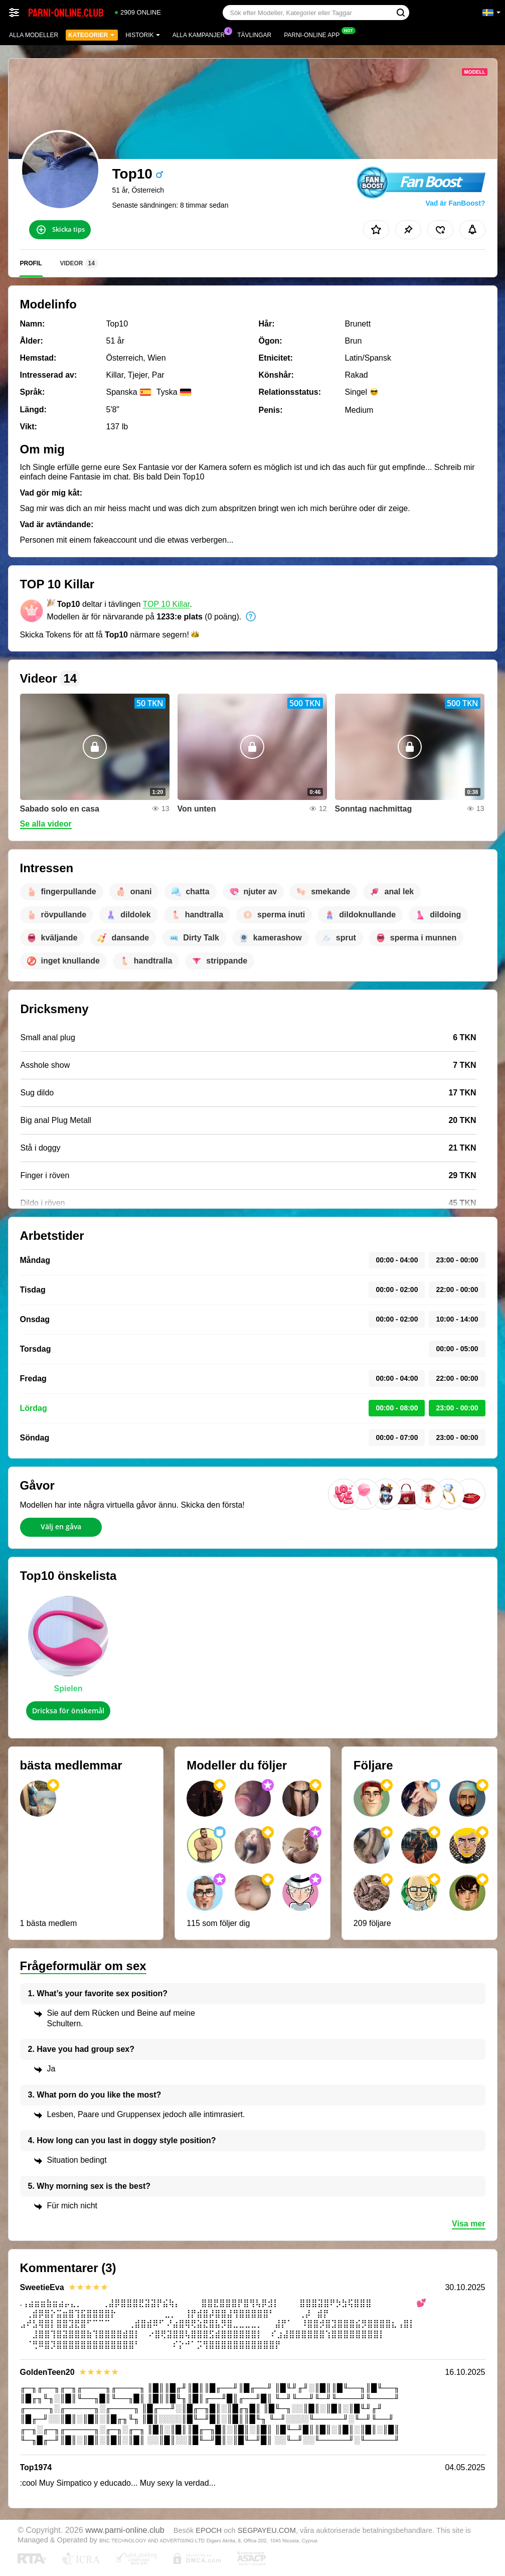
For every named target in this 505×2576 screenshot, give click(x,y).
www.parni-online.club (124, 2529)
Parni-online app (314, 34)
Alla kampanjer (201, 34)
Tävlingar (254, 35)
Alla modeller (33, 35)
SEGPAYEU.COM (267, 2530)
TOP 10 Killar (166, 604)
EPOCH (209, 2530)
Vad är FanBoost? (455, 203)
